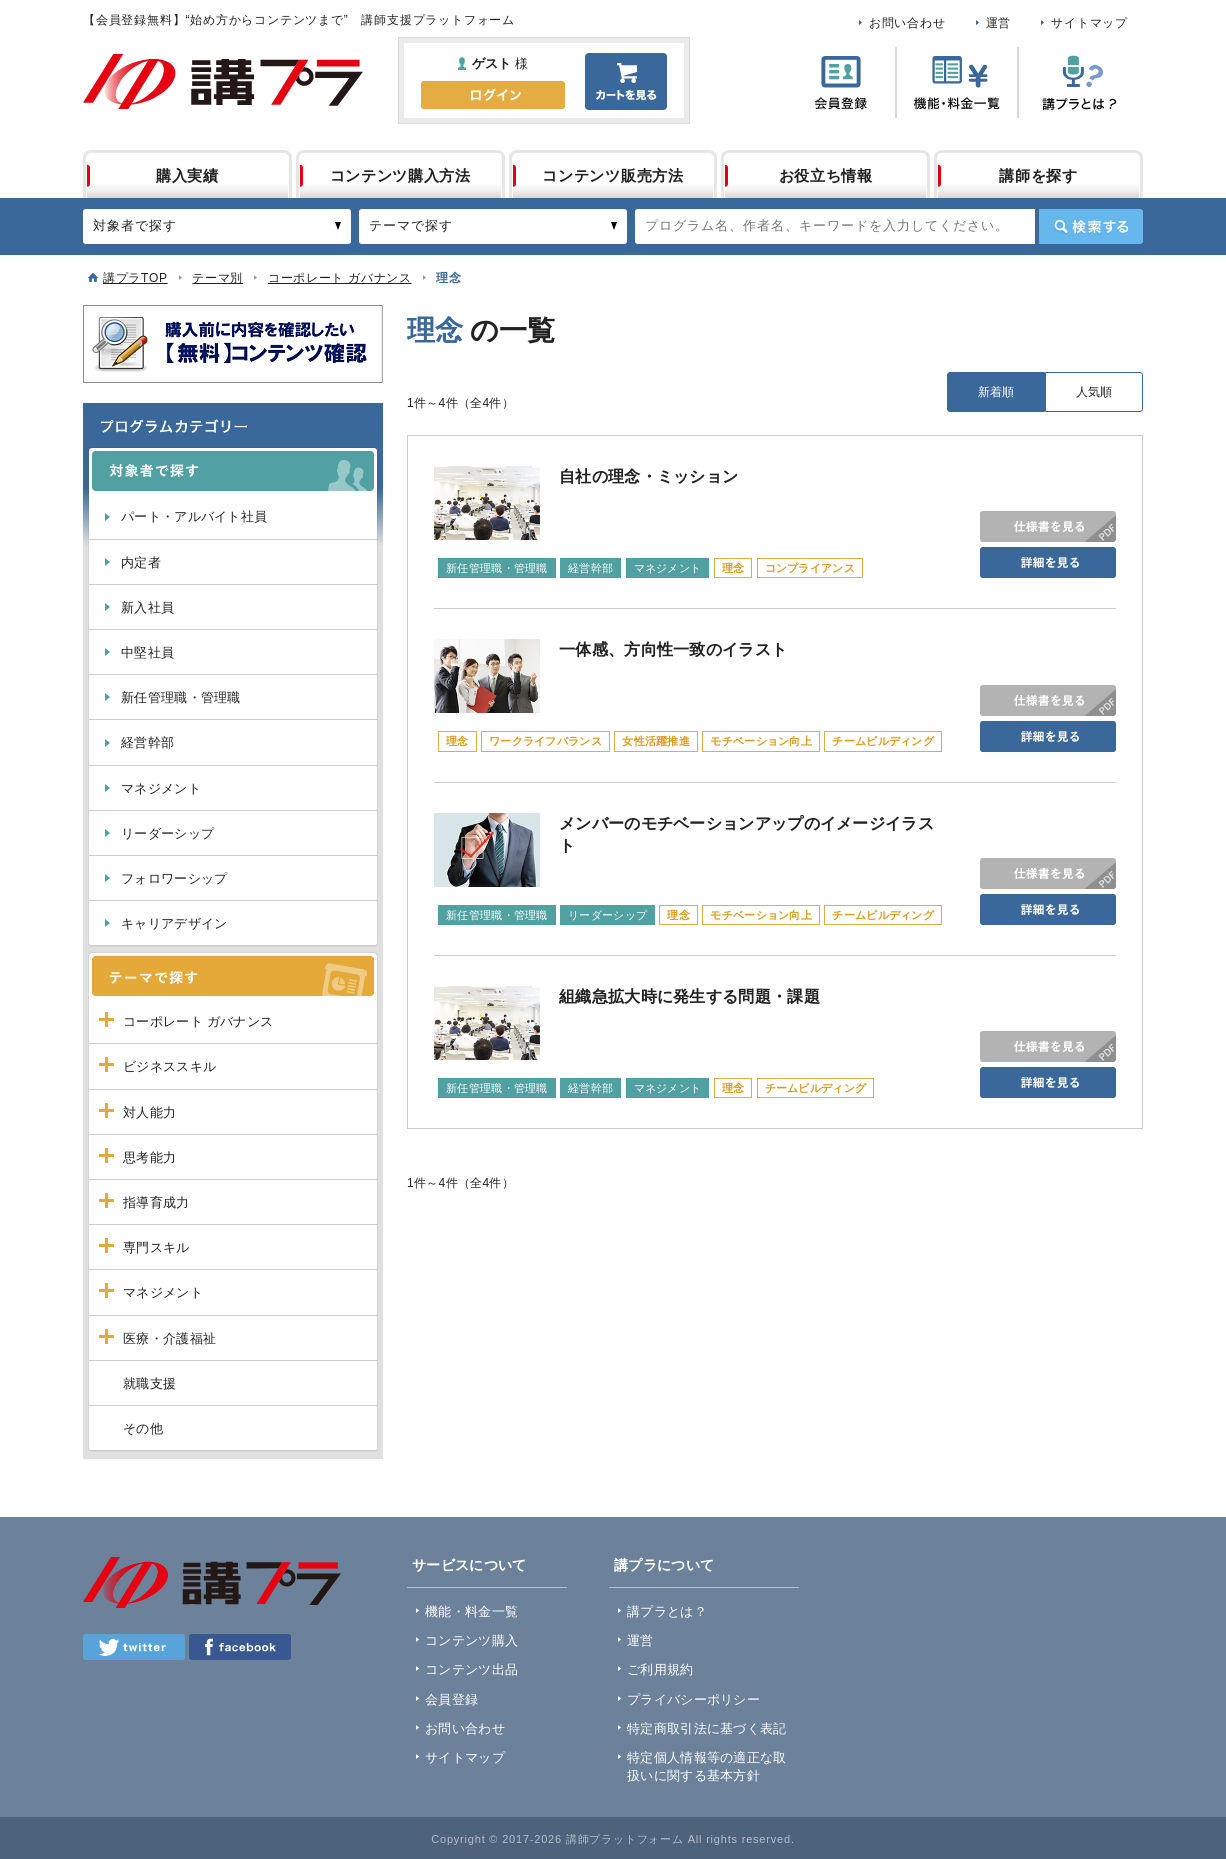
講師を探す (1038, 175)
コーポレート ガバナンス (340, 278)
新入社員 (147, 607)
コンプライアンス (810, 568)
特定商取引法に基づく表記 (707, 1728)
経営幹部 (147, 742)
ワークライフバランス (545, 741)
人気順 (1094, 392)
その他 (143, 1428)
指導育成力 (156, 1202)
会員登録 (451, 1699)
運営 (999, 23)
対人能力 (149, 1112)
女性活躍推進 (656, 741)
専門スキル (156, 1247)
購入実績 (187, 175)
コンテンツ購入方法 (400, 175)
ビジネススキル (169, 1066)
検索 (1091, 226)
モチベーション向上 (761, 741)
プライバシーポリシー (693, 1699)
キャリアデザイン (174, 923)
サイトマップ (1089, 23)
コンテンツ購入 (471, 1640)
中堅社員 (147, 652)
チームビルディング (883, 741)
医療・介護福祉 (169, 1338)
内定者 (141, 562)
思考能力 (149, 1157)
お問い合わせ (907, 23)
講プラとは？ (667, 1611)
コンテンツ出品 (471, 1669)
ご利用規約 (660, 1669)
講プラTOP (135, 278)
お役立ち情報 (826, 175)
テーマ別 (217, 278)
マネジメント (161, 788)
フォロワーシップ (174, 878)
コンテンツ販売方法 (612, 175)
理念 (733, 568)
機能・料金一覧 (471, 1611)
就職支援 (149, 1383)
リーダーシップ (167, 833)
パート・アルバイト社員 (194, 516)
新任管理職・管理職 (181, 697)
